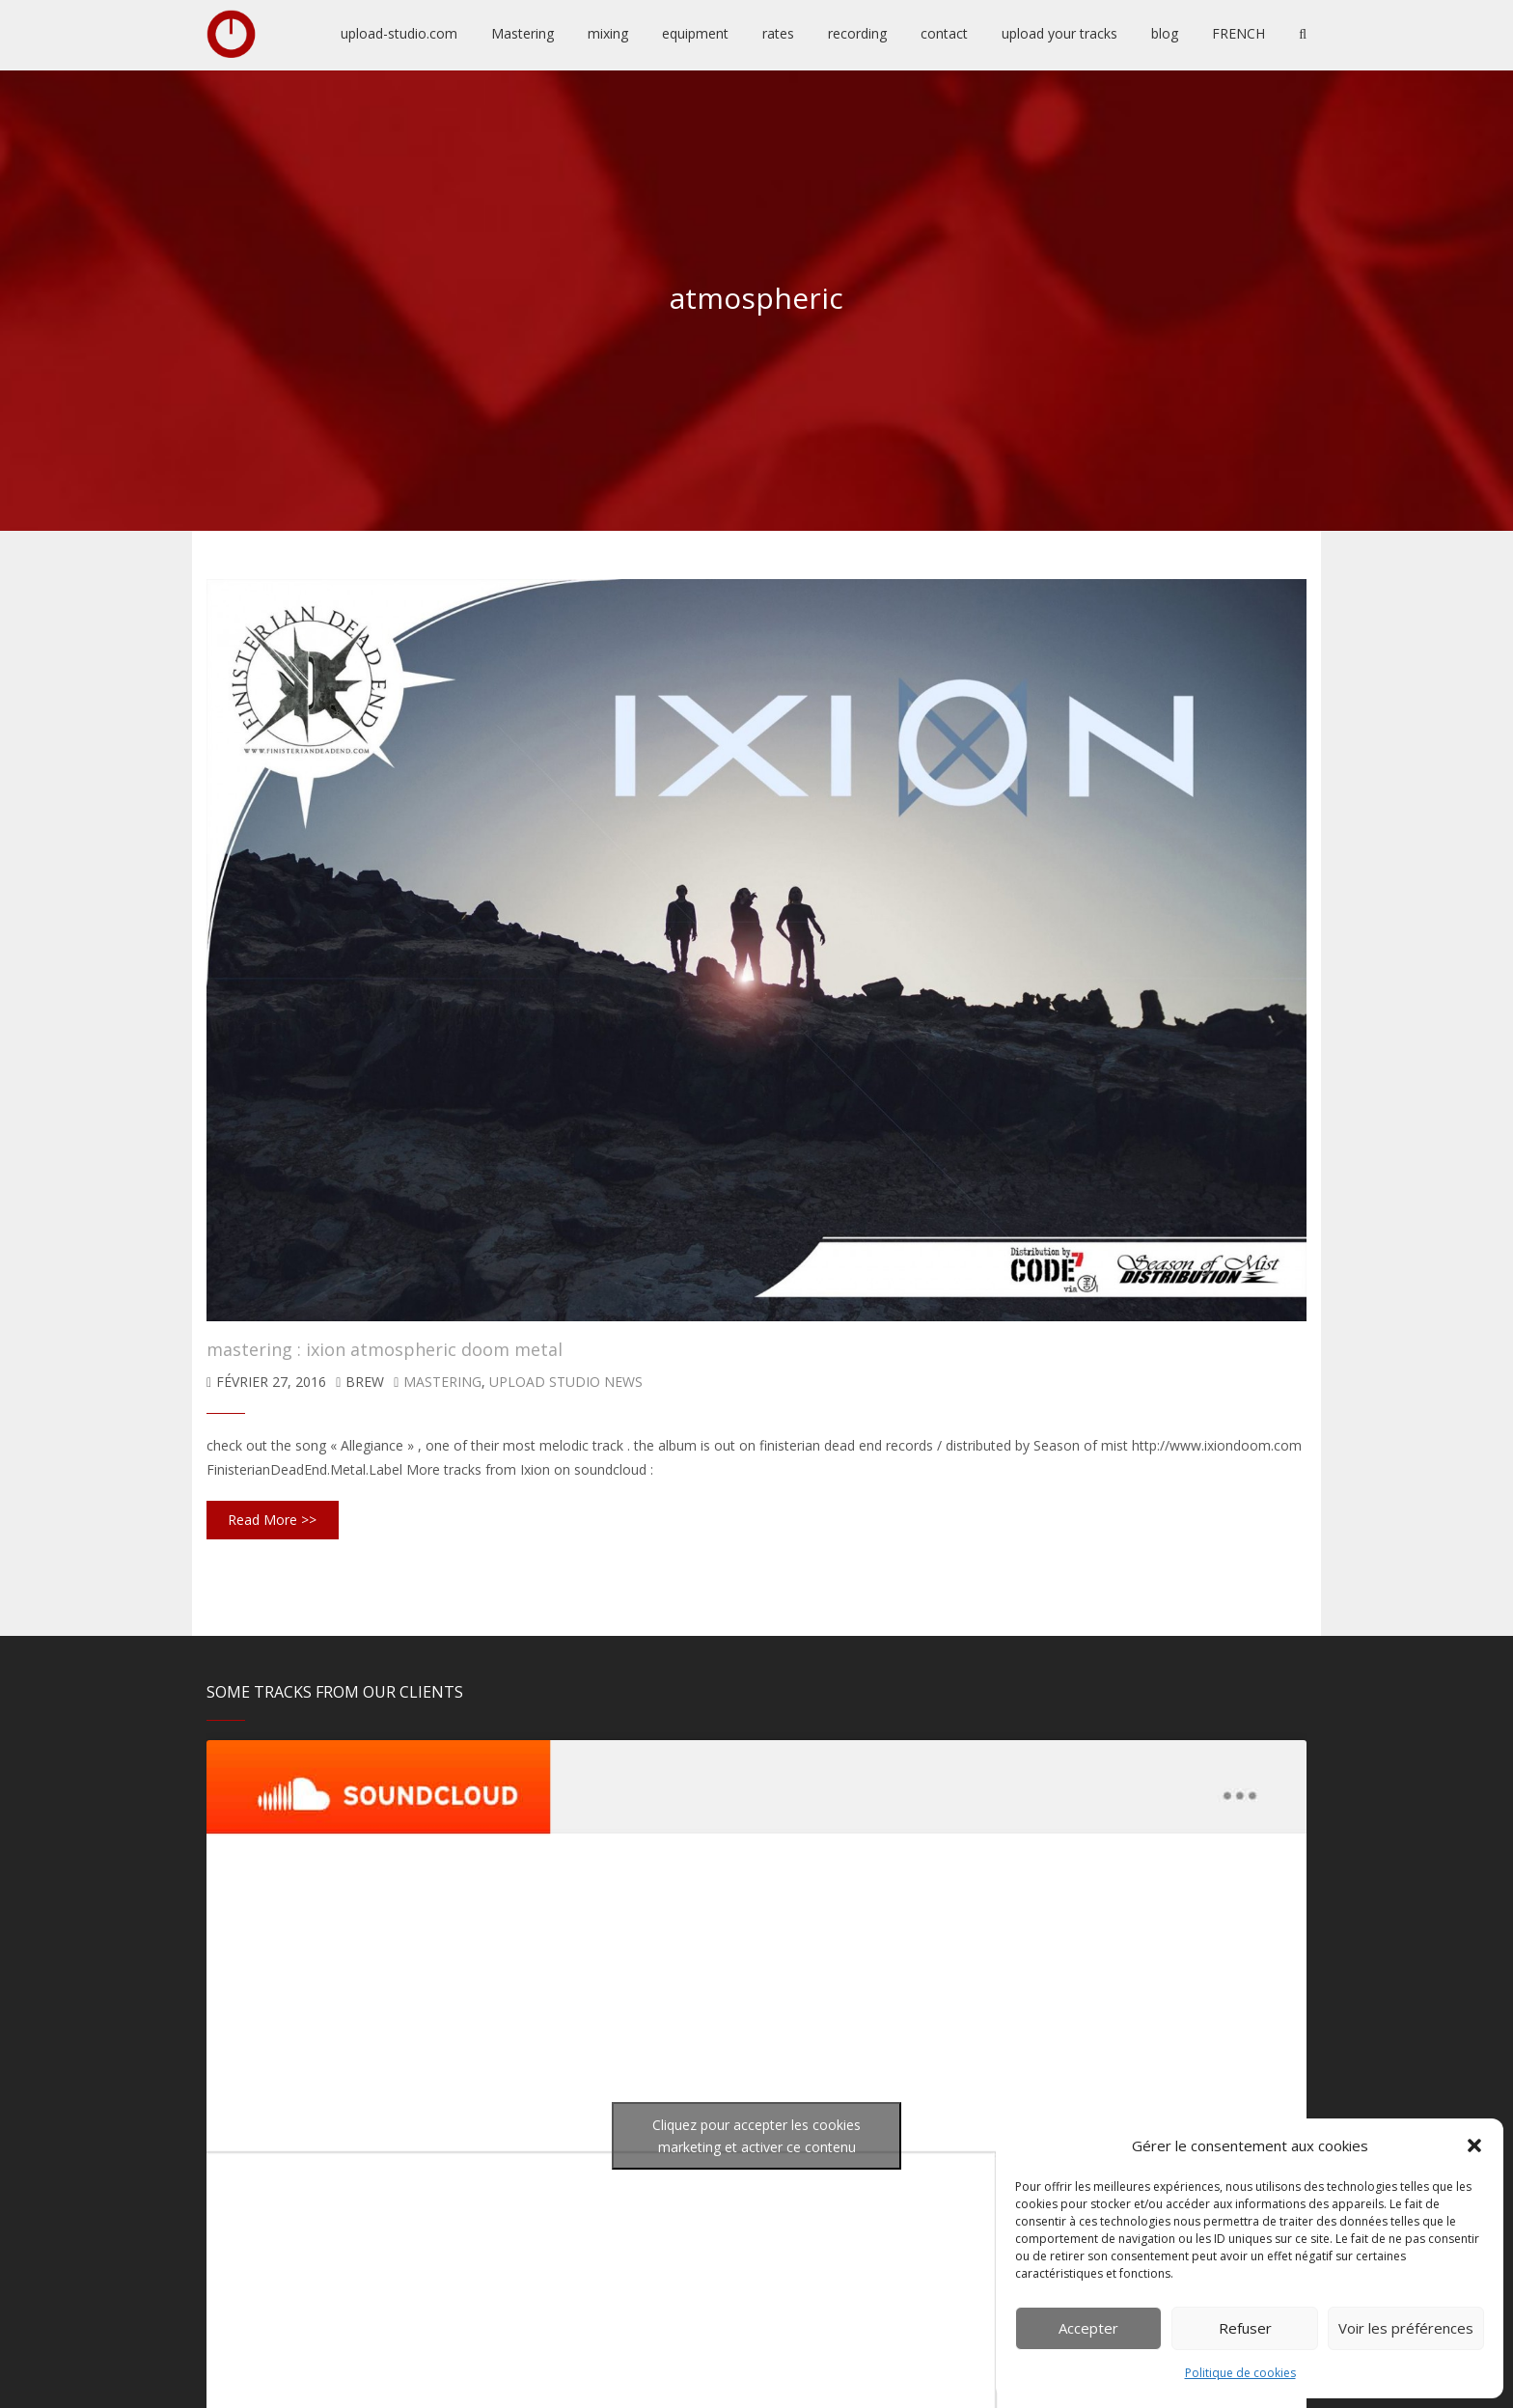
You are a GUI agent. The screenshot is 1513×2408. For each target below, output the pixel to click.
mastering (442, 1381)
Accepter (1088, 2328)
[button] (1474, 2145)
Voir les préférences (1405, 2328)
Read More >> (272, 1519)
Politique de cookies (1240, 2373)
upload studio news (566, 1381)
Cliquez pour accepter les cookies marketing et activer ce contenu (756, 2136)
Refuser (1245, 2328)
